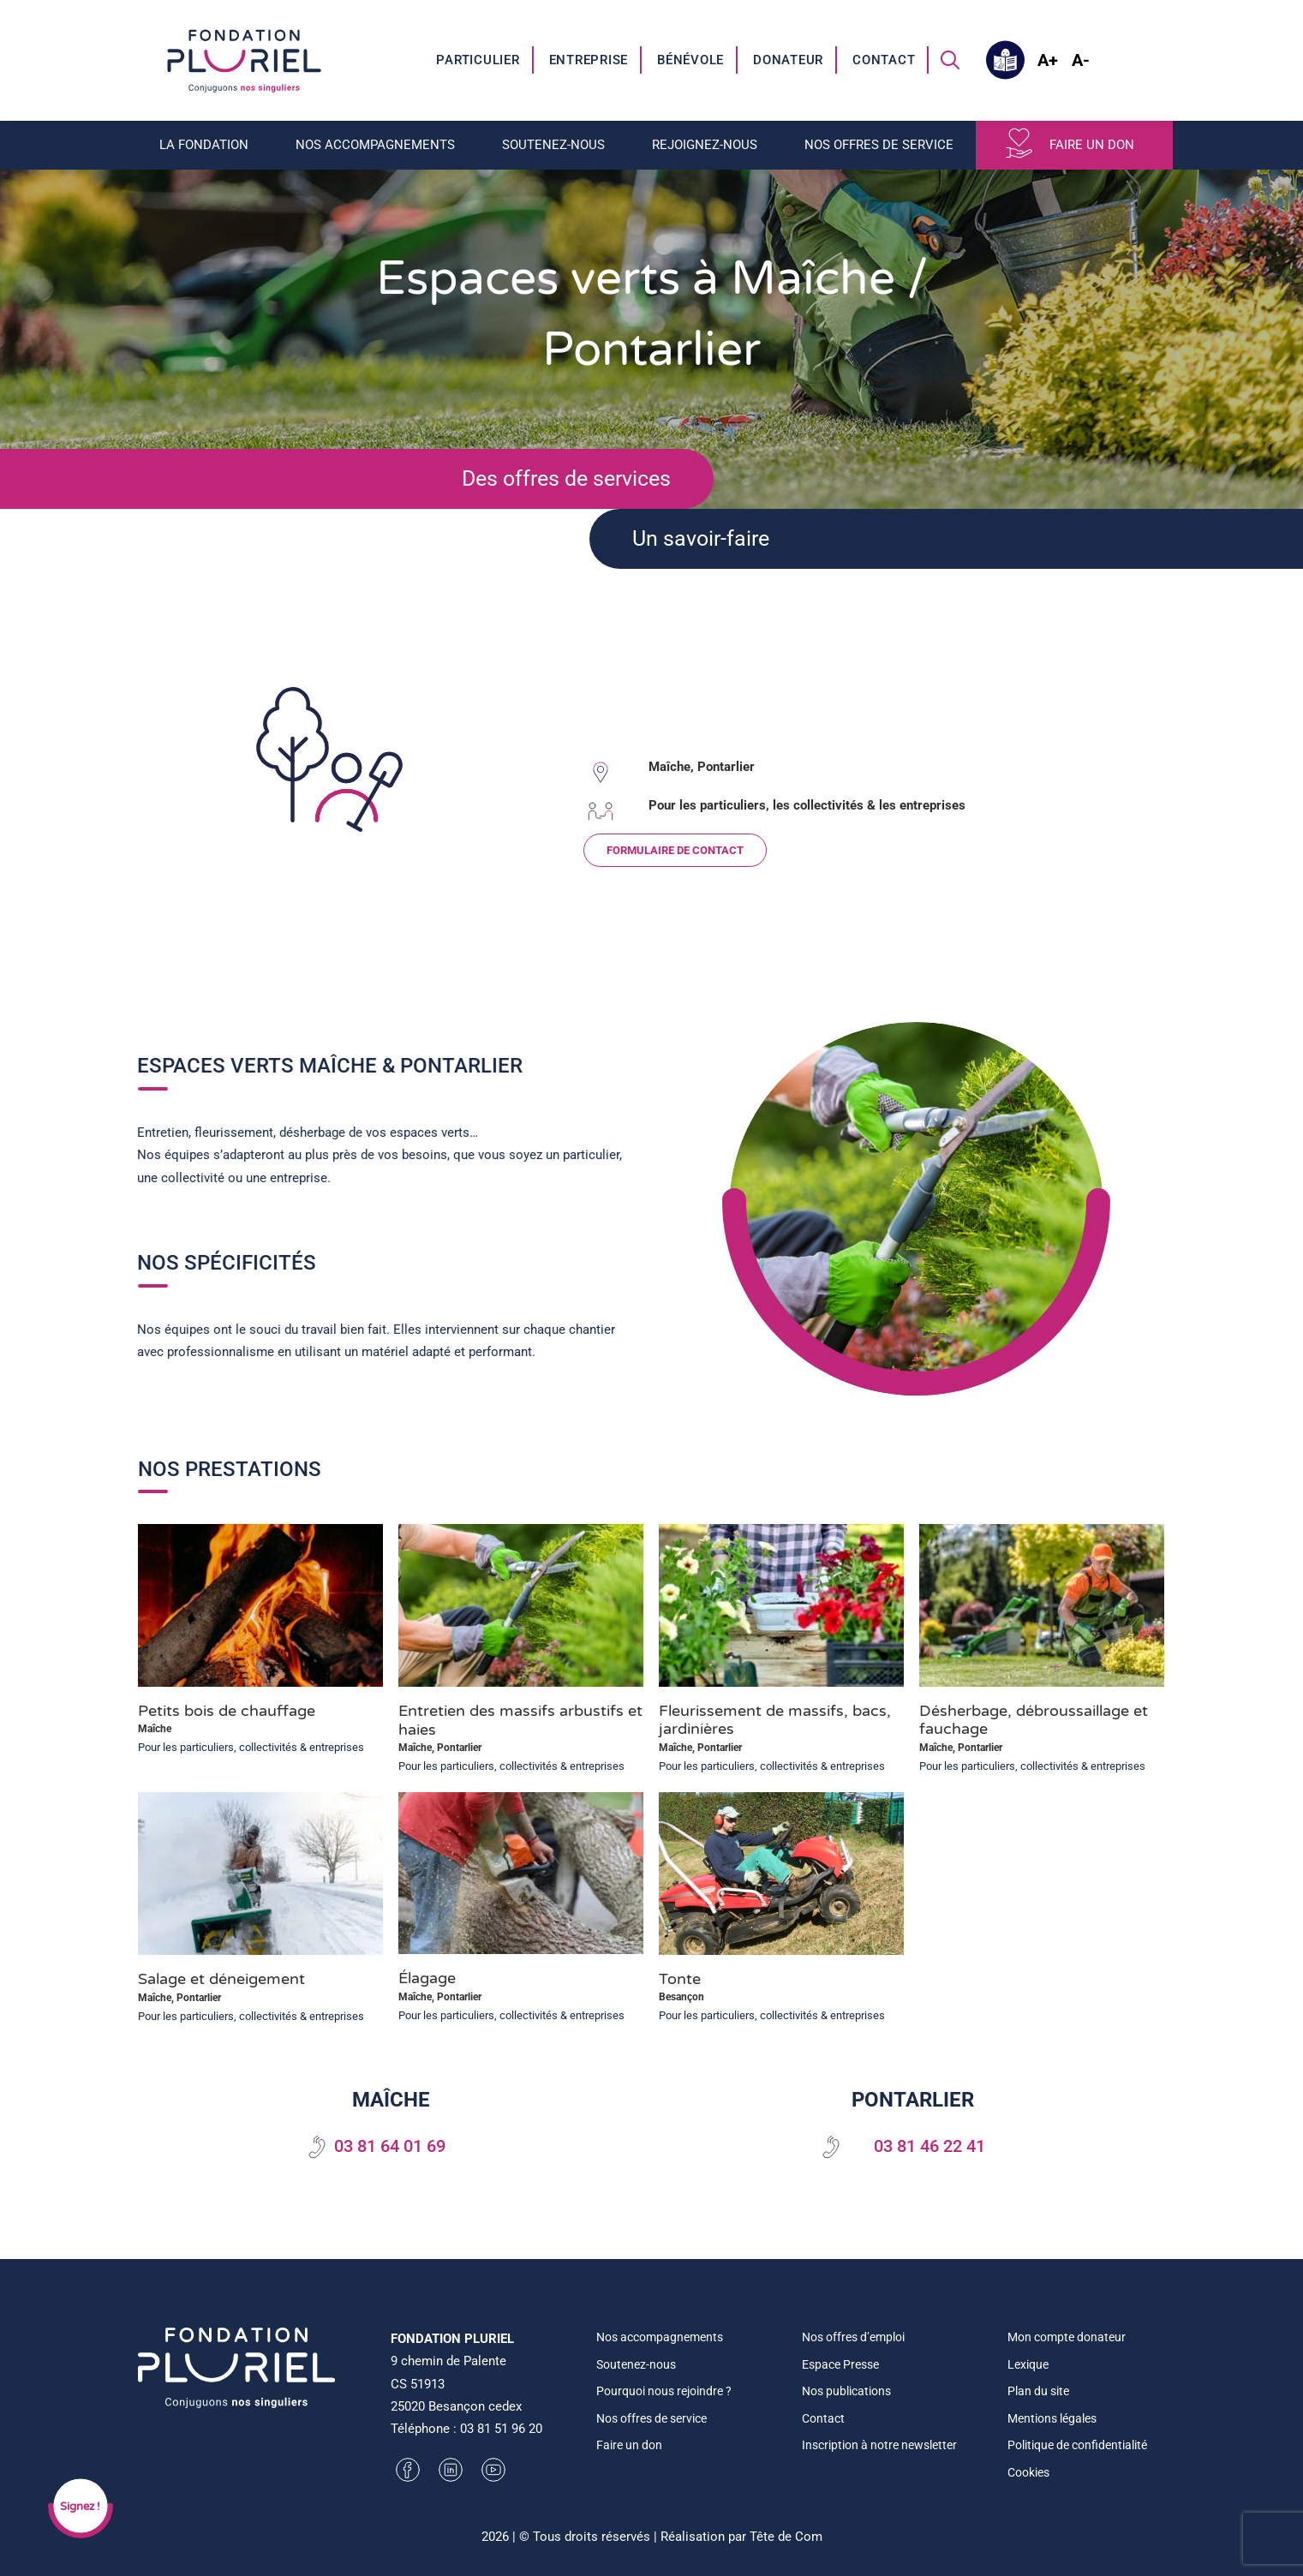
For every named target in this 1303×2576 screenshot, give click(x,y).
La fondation (203, 144)
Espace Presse (840, 2364)
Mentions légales (1052, 2418)
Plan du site (1038, 2391)
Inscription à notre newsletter (879, 2445)
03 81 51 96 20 (501, 2428)
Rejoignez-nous (704, 144)
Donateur (788, 60)
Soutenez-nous (553, 144)
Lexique (1028, 2364)
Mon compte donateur (1066, 2337)
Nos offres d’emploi (853, 2337)
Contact (883, 60)
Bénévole (690, 60)
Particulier (477, 60)
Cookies (1028, 2472)
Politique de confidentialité (1077, 2445)
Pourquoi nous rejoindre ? (664, 2391)
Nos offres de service (878, 144)
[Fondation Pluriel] (244, 60)
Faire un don (1091, 144)
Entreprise (589, 60)
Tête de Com (786, 2536)
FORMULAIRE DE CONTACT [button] (697, 850)
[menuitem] (478, 60)
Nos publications (846, 2391)
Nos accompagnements (375, 144)
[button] (950, 60)
